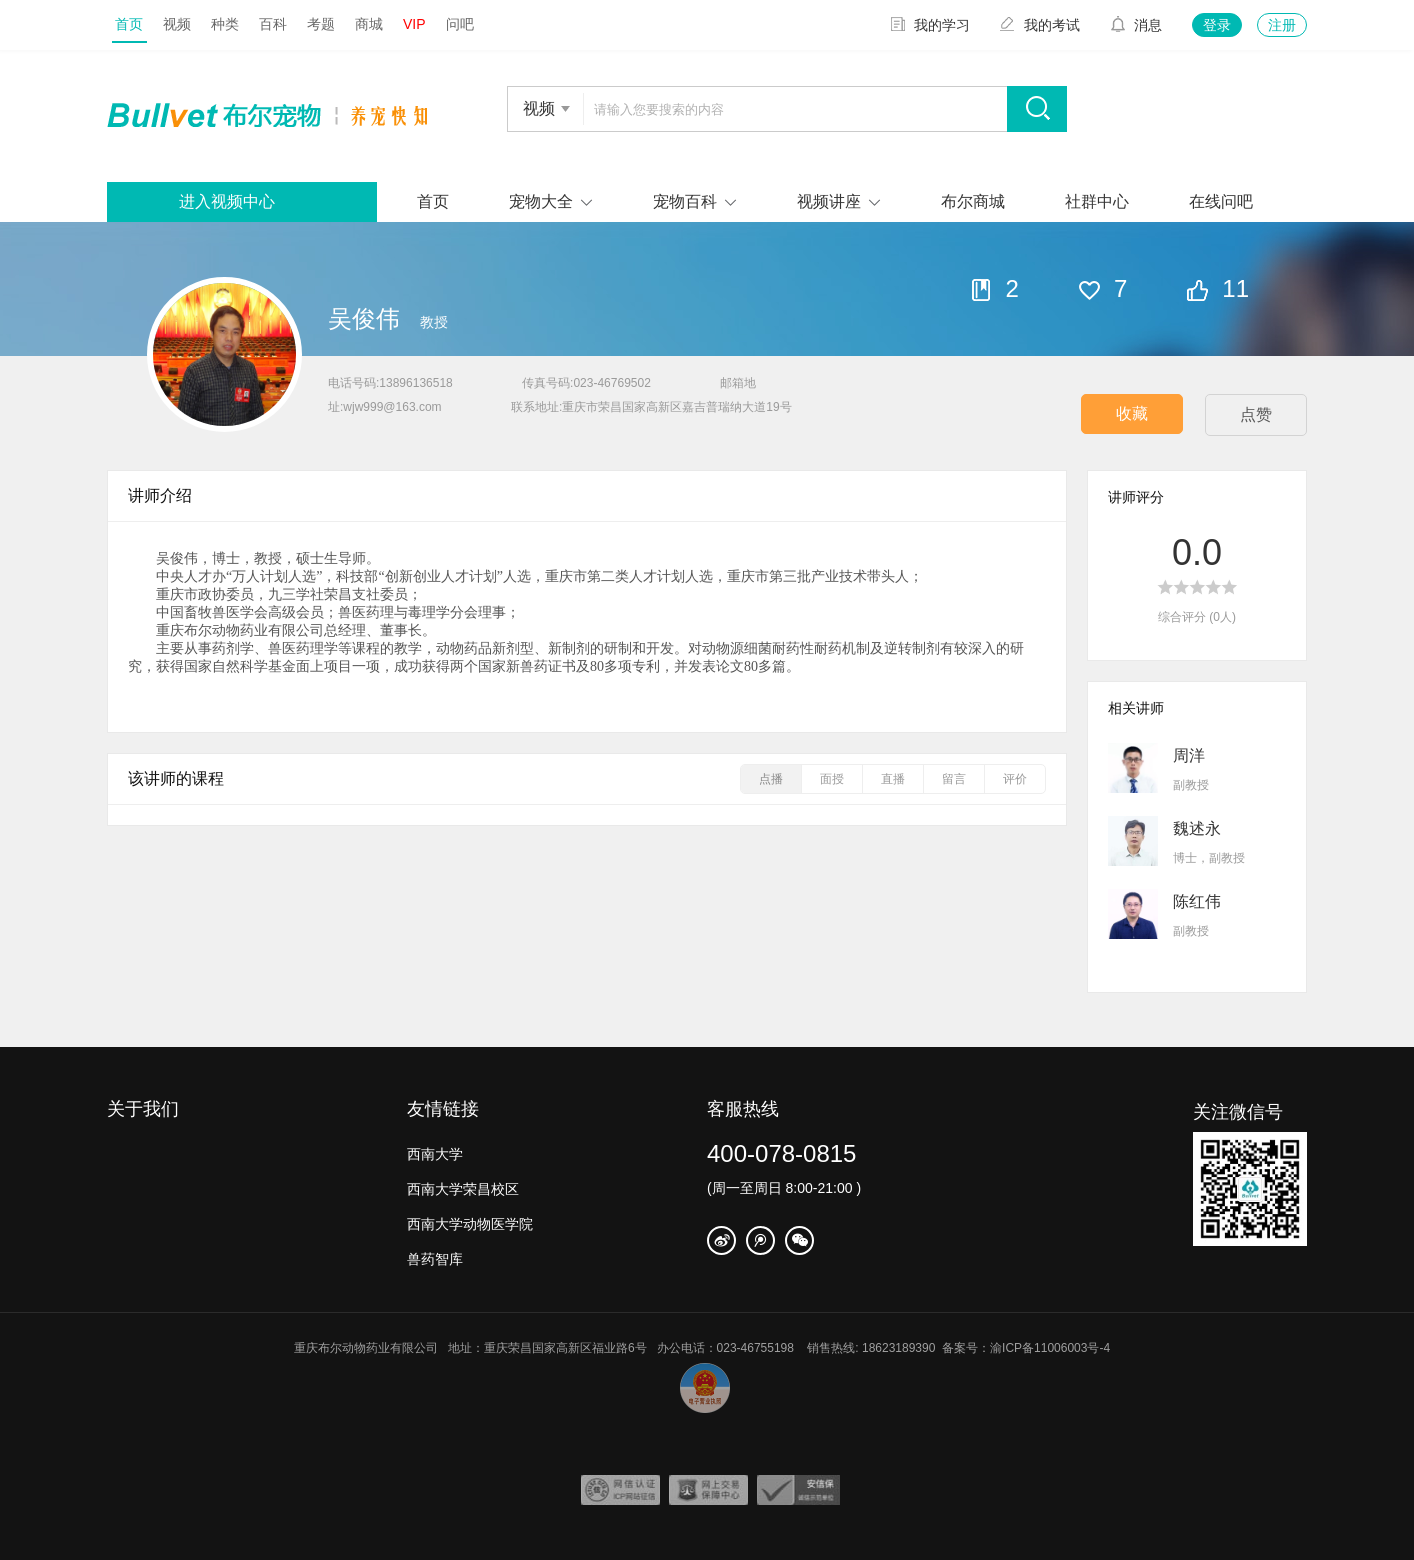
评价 (1015, 779)
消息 (1136, 25)
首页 (129, 24)
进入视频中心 (227, 201)
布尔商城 (973, 201)
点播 (771, 779)
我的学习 (930, 25)
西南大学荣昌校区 (463, 1189)
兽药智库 (435, 1259)
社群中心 (1097, 201)
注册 (1282, 25)
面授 (832, 779)
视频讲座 (829, 201)
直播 (893, 779)
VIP (414, 24)
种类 (225, 24)
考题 (321, 24)
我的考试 (1040, 25)
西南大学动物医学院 (470, 1224)
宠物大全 (541, 201)
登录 (1217, 25)
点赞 (1256, 414)
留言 (954, 779)
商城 (369, 24)
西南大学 (435, 1154)
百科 (273, 24)
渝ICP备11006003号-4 (1055, 1348)
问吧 (460, 24)
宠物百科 (685, 201)
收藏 (1132, 413)
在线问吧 (1221, 201)
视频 (177, 24)
